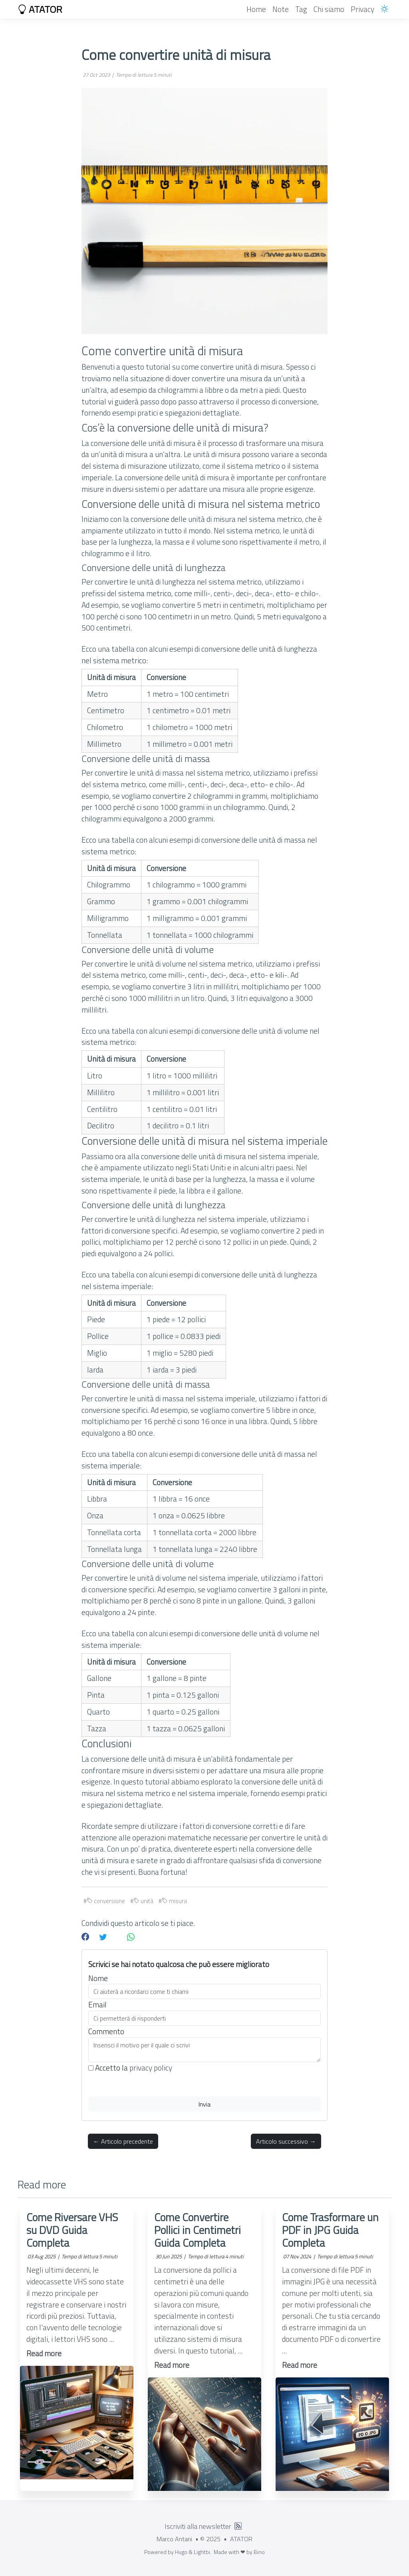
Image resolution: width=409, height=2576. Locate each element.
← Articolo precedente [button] (123, 2141)
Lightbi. (202, 2552)
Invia (204, 2104)
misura (174, 1901)
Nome (98, 1978)
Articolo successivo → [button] (286, 2141)
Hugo (181, 2552)
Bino (259, 2552)
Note (280, 9)
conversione (106, 1901)
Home (256, 9)
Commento (106, 2031)
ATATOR (40, 9)
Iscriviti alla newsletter (198, 2526)
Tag (301, 9)
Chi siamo (329, 9)
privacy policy (150, 2067)
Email (97, 2004)
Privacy (362, 9)
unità (143, 1901)
